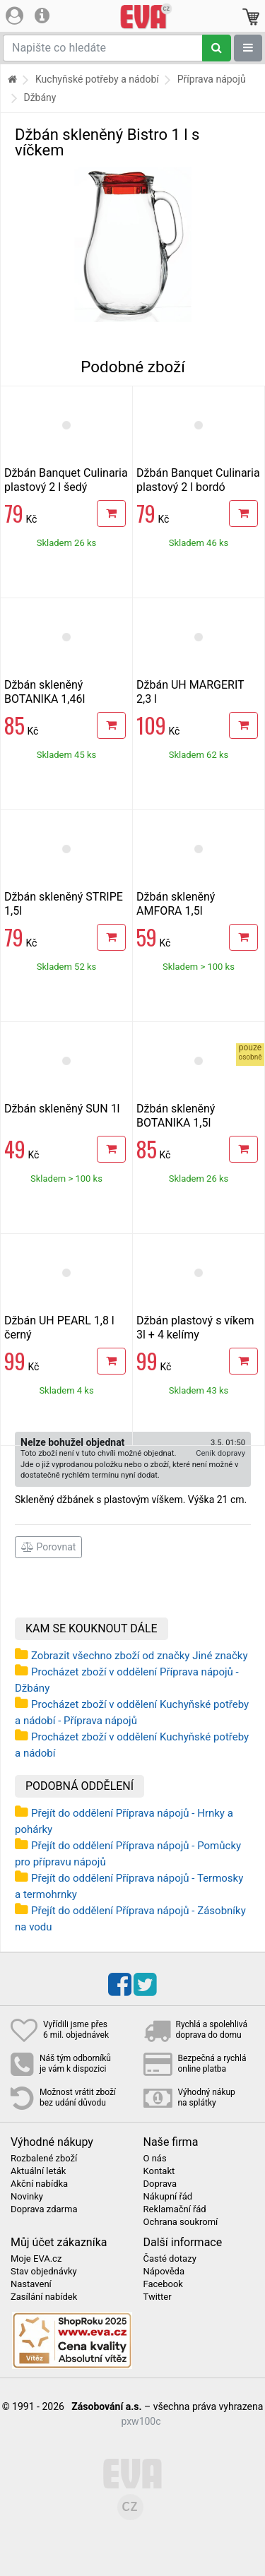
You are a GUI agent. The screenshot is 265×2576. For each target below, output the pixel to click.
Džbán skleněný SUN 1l (62, 1108)
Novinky (27, 2197)
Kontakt (159, 2171)
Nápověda (163, 2272)
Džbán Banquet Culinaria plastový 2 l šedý (66, 480)
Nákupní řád (168, 2197)
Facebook (163, 2284)
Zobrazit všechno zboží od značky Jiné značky (139, 1655)
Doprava (160, 2184)
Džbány (39, 97)
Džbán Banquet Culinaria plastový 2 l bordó (198, 480)
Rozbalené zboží (44, 2159)
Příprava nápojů (211, 79)
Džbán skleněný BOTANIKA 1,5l (175, 1115)
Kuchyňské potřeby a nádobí (97, 79)
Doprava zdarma (44, 2209)
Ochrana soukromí (180, 2222)
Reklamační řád (174, 2209)
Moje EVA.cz (36, 2259)
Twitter (157, 2297)
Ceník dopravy (220, 1453)
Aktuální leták (38, 2171)
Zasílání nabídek (44, 2297)
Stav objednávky (44, 2272)
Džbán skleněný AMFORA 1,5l (175, 904)
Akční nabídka (39, 2184)
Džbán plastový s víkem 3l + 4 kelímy (195, 1327)
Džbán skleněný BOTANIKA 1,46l (44, 692)
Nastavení (31, 2284)
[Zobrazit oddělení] (248, 48)
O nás (155, 2159)
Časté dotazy (169, 2259)
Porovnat (48, 1547)
